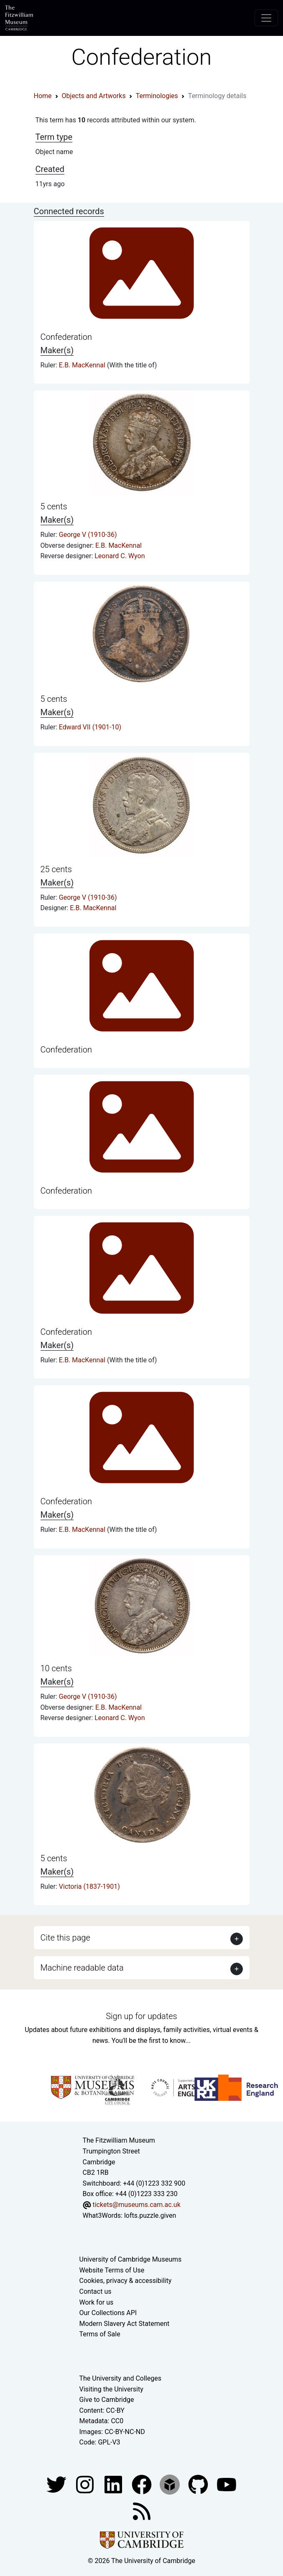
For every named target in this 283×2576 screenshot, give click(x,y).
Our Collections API (108, 2313)
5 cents (54, 506)
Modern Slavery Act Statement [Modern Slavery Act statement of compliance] (124, 2324)
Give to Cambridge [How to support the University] (106, 2400)
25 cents (56, 869)
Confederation (66, 337)
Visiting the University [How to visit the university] (111, 2389)
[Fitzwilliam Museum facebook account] (114, 2484)
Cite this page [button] (65, 1938)
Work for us (96, 2302)
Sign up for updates (141, 2016)
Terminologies (157, 96)
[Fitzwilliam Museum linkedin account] (142, 2484)
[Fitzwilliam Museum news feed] (141, 2511)
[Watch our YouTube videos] (226, 2484)
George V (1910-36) (88, 535)
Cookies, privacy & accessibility (125, 2281)
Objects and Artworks (94, 96)
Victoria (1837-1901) (89, 1886)
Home (43, 96)
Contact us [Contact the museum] (95, 2291)
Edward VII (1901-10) (90, 727)
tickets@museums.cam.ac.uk (136, 2205)
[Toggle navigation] (266, 18)
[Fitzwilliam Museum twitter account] (57, 2484)
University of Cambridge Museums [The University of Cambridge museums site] (130, 2259)
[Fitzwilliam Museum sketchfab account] (170, 2484)
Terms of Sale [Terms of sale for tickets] (99, 2334)
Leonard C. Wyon (119, 556)
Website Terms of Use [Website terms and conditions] (112, 2270)
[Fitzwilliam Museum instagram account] (85, 2484)
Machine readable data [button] (82, 1968)
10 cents (56, 1668)
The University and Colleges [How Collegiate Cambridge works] (120, 2378)
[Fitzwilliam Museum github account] (199, 2484)
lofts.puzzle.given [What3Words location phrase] (150, 2215)
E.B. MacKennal (83, 365)
